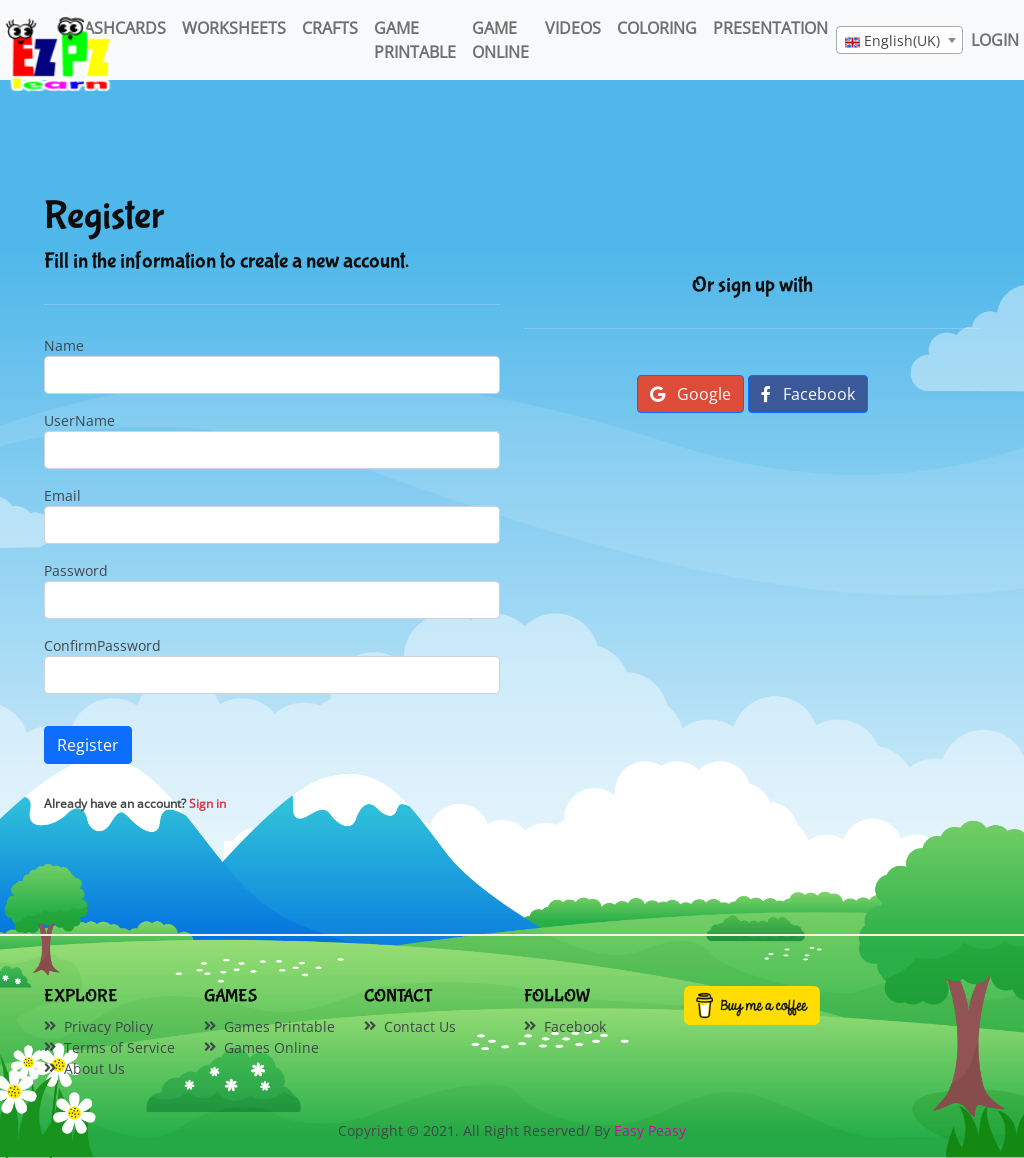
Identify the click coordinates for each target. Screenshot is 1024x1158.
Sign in (207, 803)
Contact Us (420, 1026)
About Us (94, 1068)
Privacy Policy (108, 1026)
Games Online (271, 1047)
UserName (79, 420)
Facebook (808, 394)
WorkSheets (234, 28)
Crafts (330, 28)
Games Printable (279, 1026)
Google (690, 394)
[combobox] (899, 40)
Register (88, 745)
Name (64, 345)
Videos (573, 28)
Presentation (770, 28)
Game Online (500, 40)
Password (76, 570)
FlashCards (117, 28)
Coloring (657, 28)
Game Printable (415, 40)
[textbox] (899, 41)
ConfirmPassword (102, 645)
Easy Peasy (650, 1130)
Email (62, 495)
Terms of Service (119, 1047)
